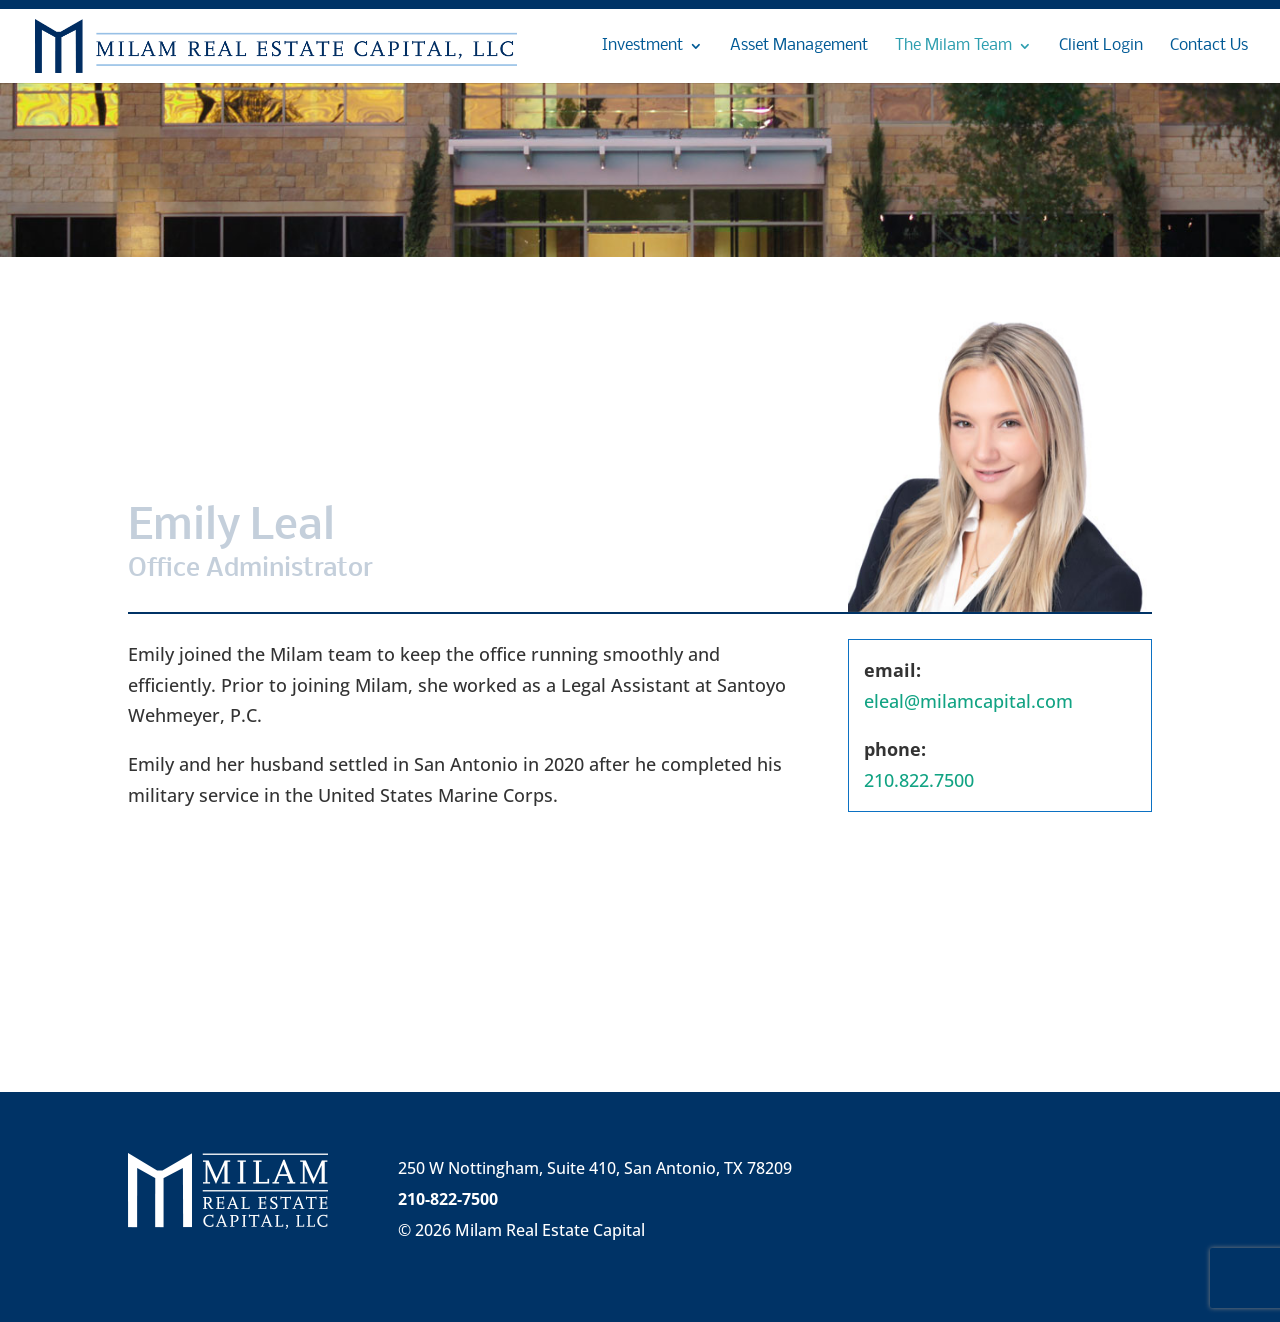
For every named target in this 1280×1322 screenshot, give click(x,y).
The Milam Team (953, 46)
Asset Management (799, 46)
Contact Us (1209, 46)
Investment (642, 46)
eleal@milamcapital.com (968, 701)
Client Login (1101, 46)
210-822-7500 (448, 1199)
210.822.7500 (919, 780)
